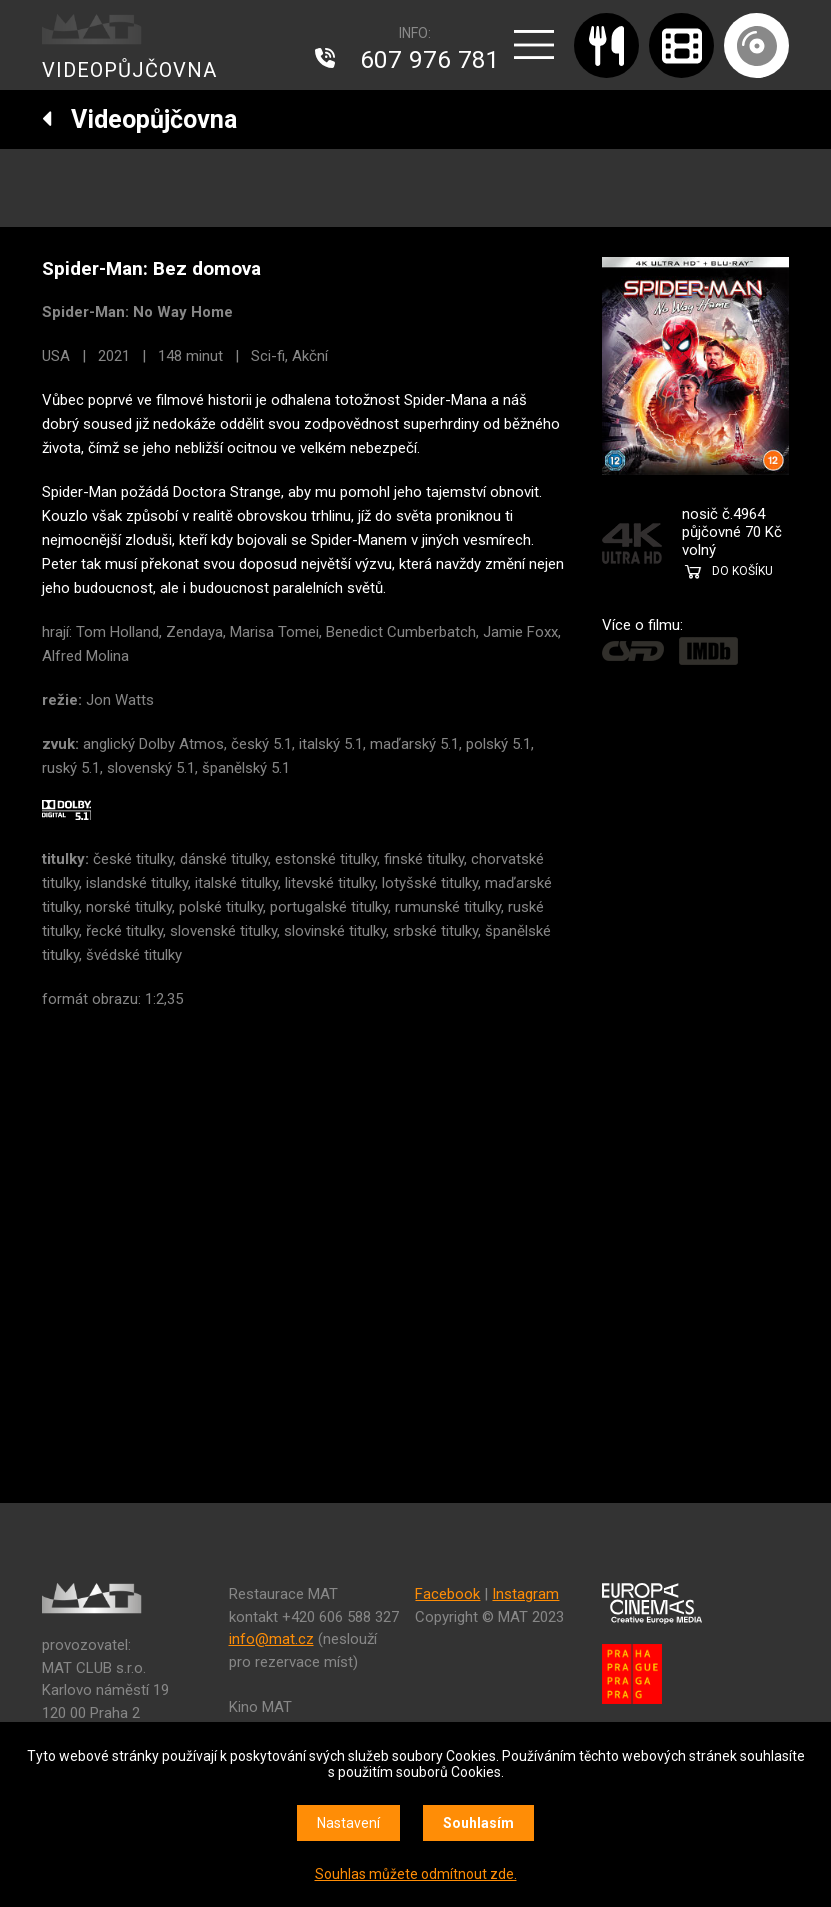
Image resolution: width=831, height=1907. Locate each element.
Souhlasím (478, 1823)
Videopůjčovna (139, 119)
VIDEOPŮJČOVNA (129, 70)
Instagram (525, 1594)
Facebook (447, 1594)
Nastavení (348, 1823)
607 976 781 (430, 60)
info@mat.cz (271, 1639)
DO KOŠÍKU (742, 571)
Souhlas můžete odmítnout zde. (416, 1874)
